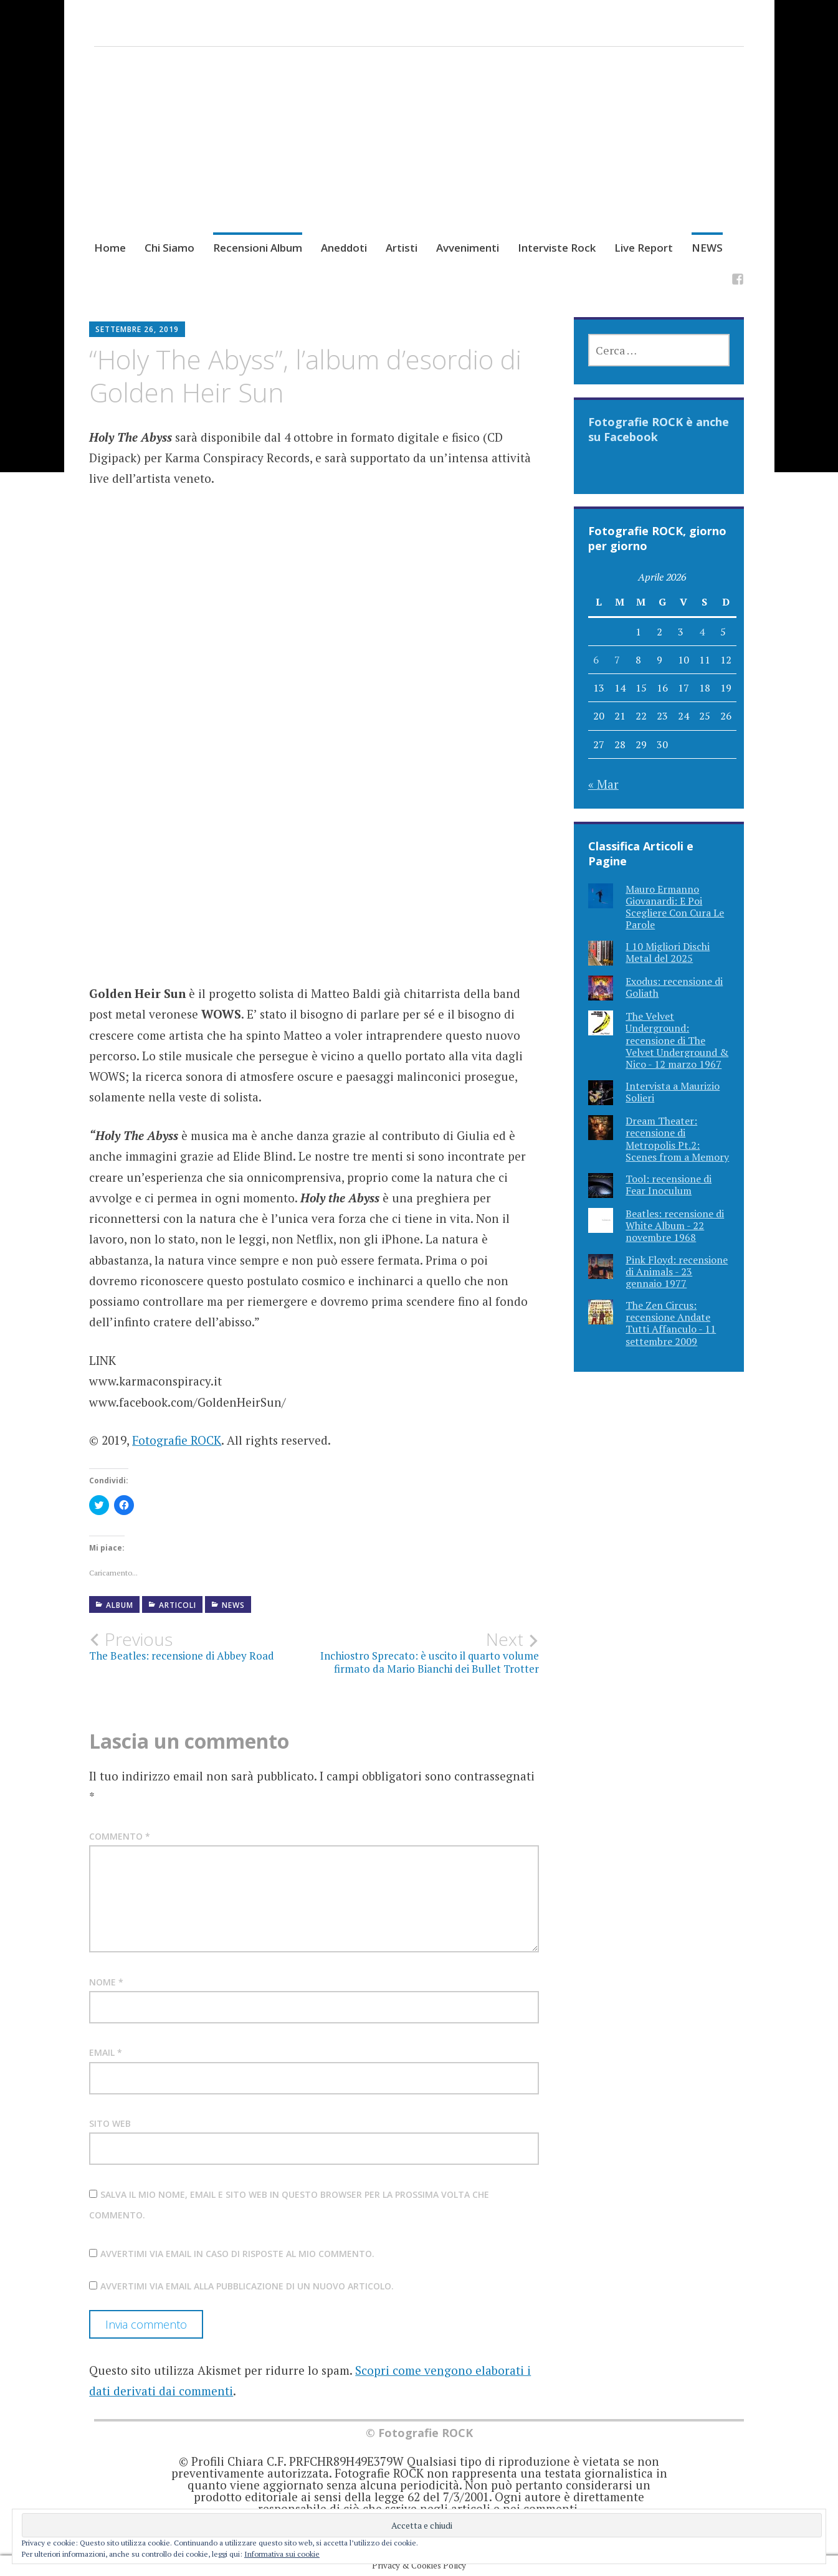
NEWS (707, 247)
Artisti (401, 247)
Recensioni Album (257, 247)
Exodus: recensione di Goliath (674, 987)
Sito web (110, 2123)
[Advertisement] (419, 155)
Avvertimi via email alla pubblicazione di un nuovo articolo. (247, 2286)
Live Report (643, 247)
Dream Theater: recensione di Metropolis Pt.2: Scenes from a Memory (677, 1139)
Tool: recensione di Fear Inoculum (669, 1184)
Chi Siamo (169, 247)
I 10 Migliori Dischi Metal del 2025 (668, 952)
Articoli (177, 1605)
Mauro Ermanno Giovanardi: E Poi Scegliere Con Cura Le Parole (675, 907)
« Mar (603, 784)
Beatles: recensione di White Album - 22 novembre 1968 (675, 1225)
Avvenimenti (467, 247)
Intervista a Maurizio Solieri (673, 1092)
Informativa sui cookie (282, 2554)
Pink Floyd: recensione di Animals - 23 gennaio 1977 (677, 1271)
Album (119, 1605)
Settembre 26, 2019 (137, 329)
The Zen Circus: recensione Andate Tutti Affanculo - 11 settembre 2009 (671, 1323)
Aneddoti (344, 247)
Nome (106, 1982)
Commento (119, 1836)
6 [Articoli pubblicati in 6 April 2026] (596, 660)
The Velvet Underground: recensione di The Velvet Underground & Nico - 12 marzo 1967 (677, 1040)
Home (110, 247)
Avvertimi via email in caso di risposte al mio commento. (237, 2254)
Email (105, 2052)
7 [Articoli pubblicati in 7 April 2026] (617, 660)
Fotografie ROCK (176, 1440)
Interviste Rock (557, 247)
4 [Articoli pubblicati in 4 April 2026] (702, 632)
